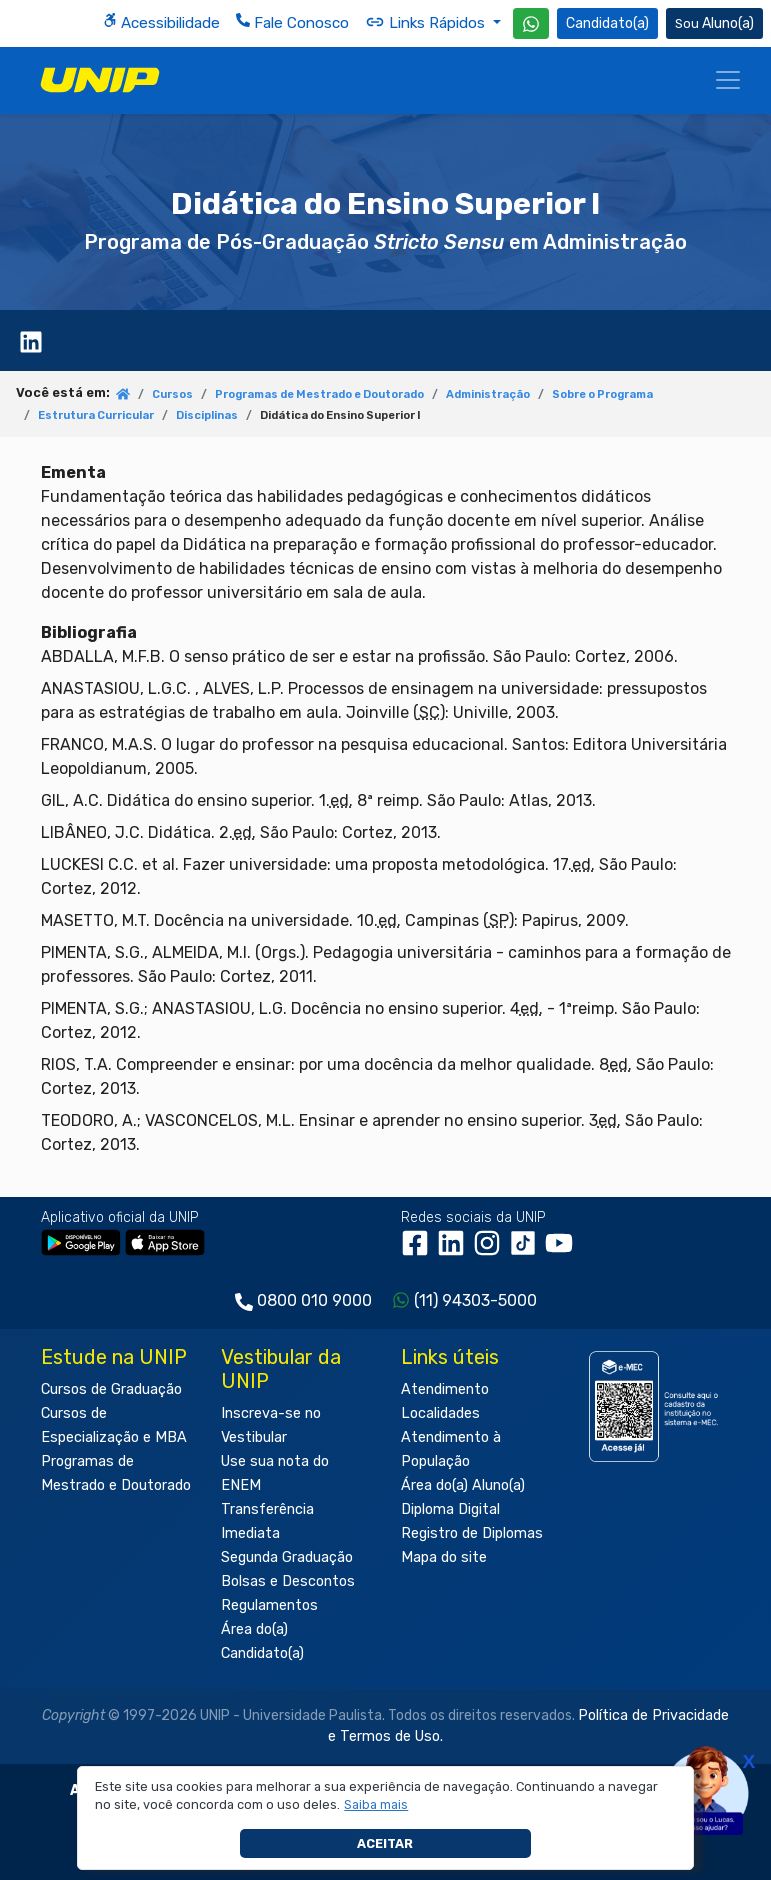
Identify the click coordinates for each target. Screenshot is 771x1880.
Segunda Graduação (287, 1557)
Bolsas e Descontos (288, 1581)
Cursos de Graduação (111, 1389)
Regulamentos (269, 1605)
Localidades (440, 1413)
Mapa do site (444, 1557)
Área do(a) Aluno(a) (463, 1485)
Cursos (172, 394)
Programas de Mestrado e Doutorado (319, 394)
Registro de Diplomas (472, 1533)
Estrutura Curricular (96, 415)
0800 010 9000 (314, 1300)
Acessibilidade (161, 22)
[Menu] (728, 80)
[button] (376, 1805)
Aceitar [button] (385, 1843)
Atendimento (445, 1389)
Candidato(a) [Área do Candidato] (607, 23)
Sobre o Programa (602, 394)
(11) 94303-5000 (475, 1300)
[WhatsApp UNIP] (531, 23)
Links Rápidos (427, 22)
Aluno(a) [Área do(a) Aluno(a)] (714, 23)
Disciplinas (207, 415)
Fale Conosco (292, 22)
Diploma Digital (450, 1509)
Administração (488, 394)
